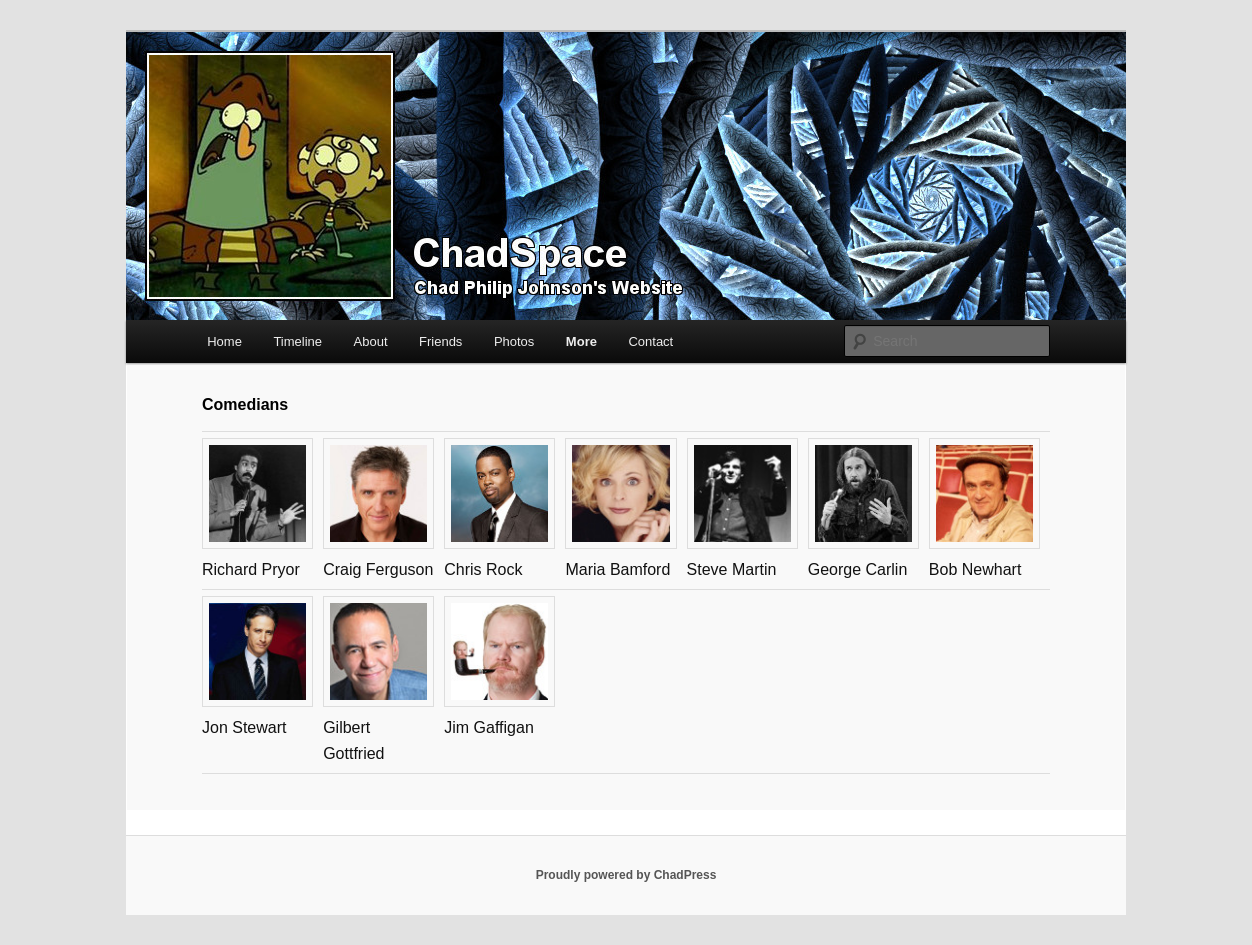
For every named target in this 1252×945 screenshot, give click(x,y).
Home (224, 341)
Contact (650, 341)
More (581, 341)
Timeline (297, 341)
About (371, 341)
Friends (440, 341)
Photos (514, 341)
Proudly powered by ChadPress (626, 875)
